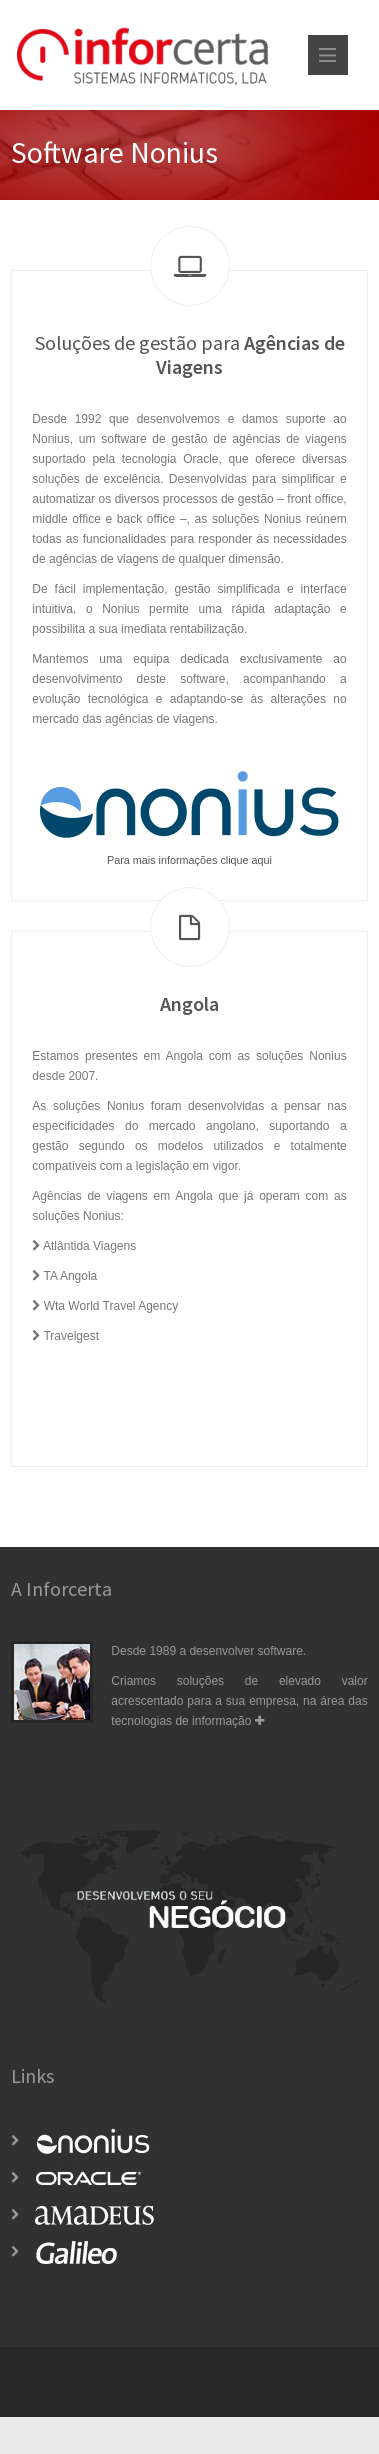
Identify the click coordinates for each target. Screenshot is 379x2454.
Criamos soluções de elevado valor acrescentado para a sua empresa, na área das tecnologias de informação (239, 1701)
